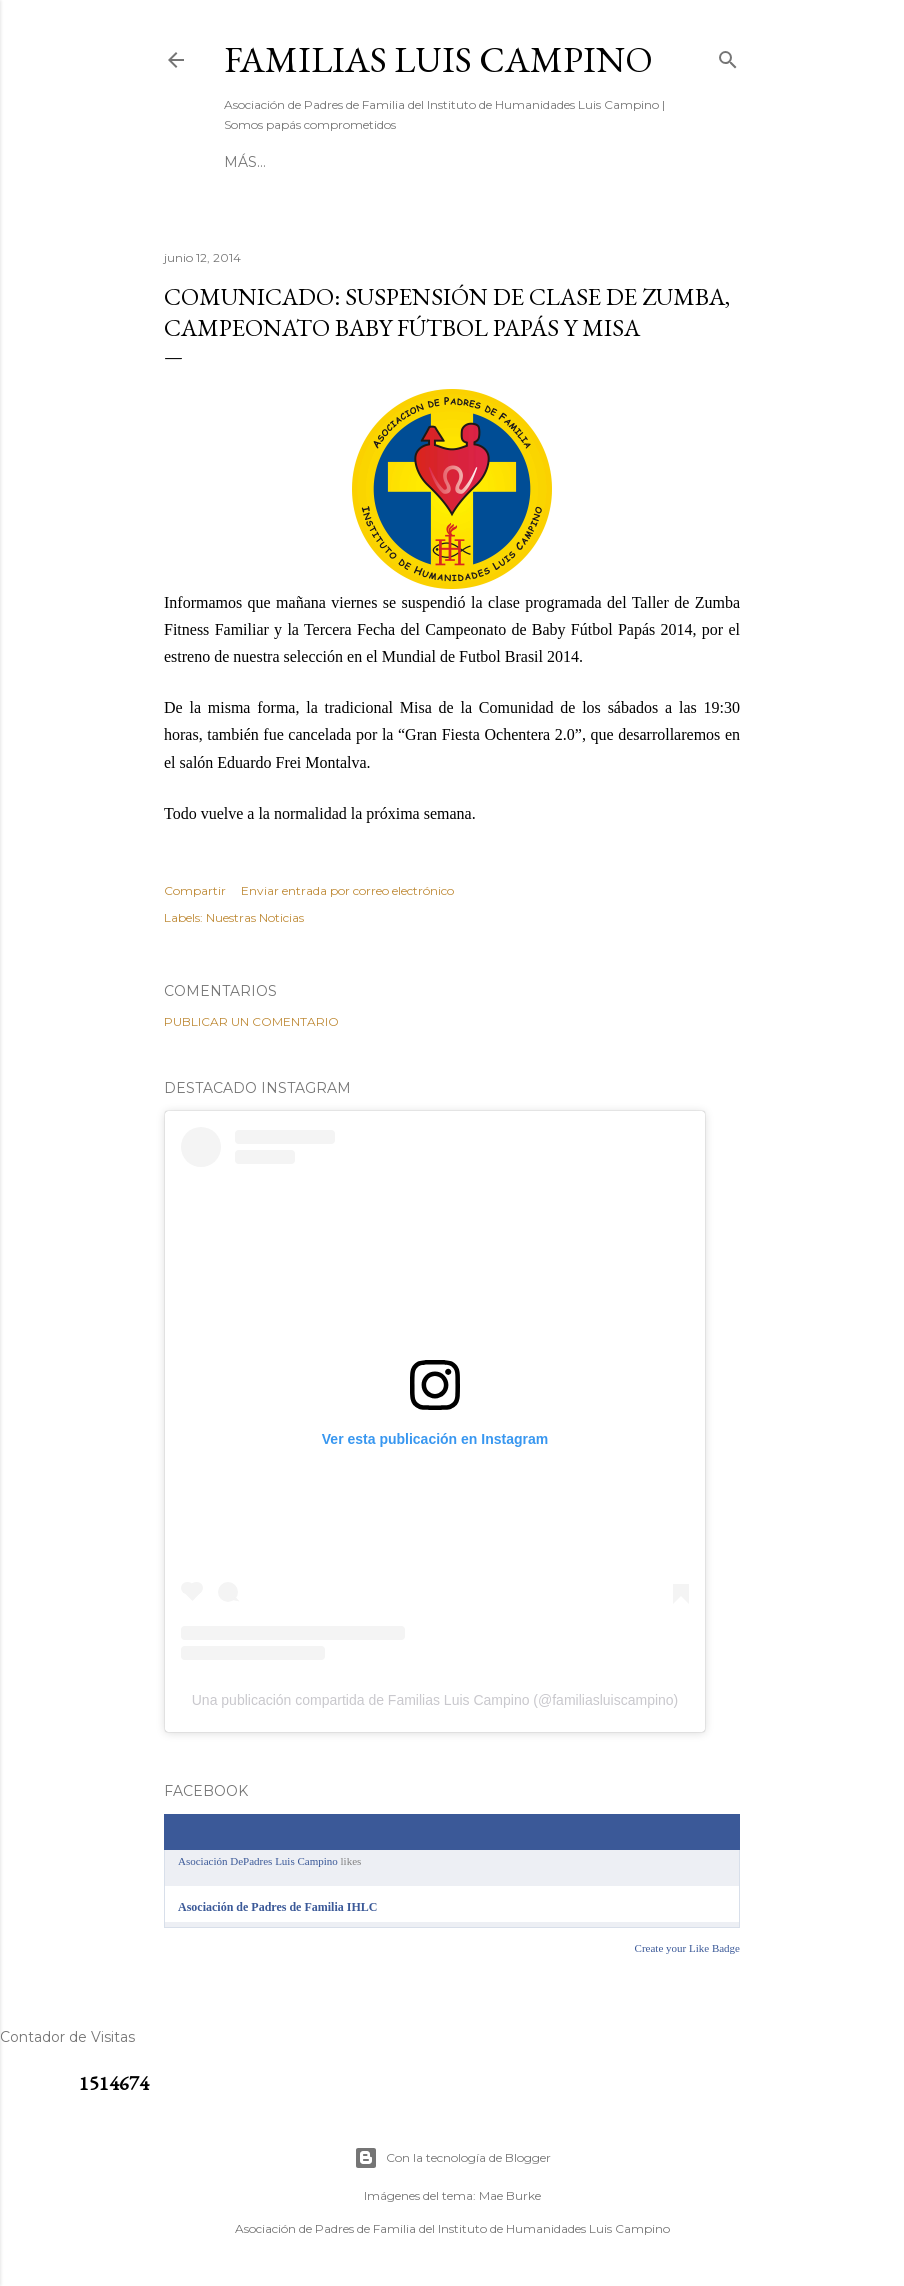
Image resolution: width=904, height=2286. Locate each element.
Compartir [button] (195, 890)
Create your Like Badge (687, 1948)
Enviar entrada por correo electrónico (347, 890)
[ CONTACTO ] (352, 162)
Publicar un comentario (251, 1021)
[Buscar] (728, 55)
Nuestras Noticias (255, 917)
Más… (599, 162)
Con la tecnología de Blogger (452, 2158)
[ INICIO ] (257, 162)
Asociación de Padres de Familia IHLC (277, 1907)
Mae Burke (510, 2195)
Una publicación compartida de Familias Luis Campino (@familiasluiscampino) (435, 1700)
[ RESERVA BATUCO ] (490, 162)
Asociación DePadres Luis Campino (258, 1861)
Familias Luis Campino (438, 59)
